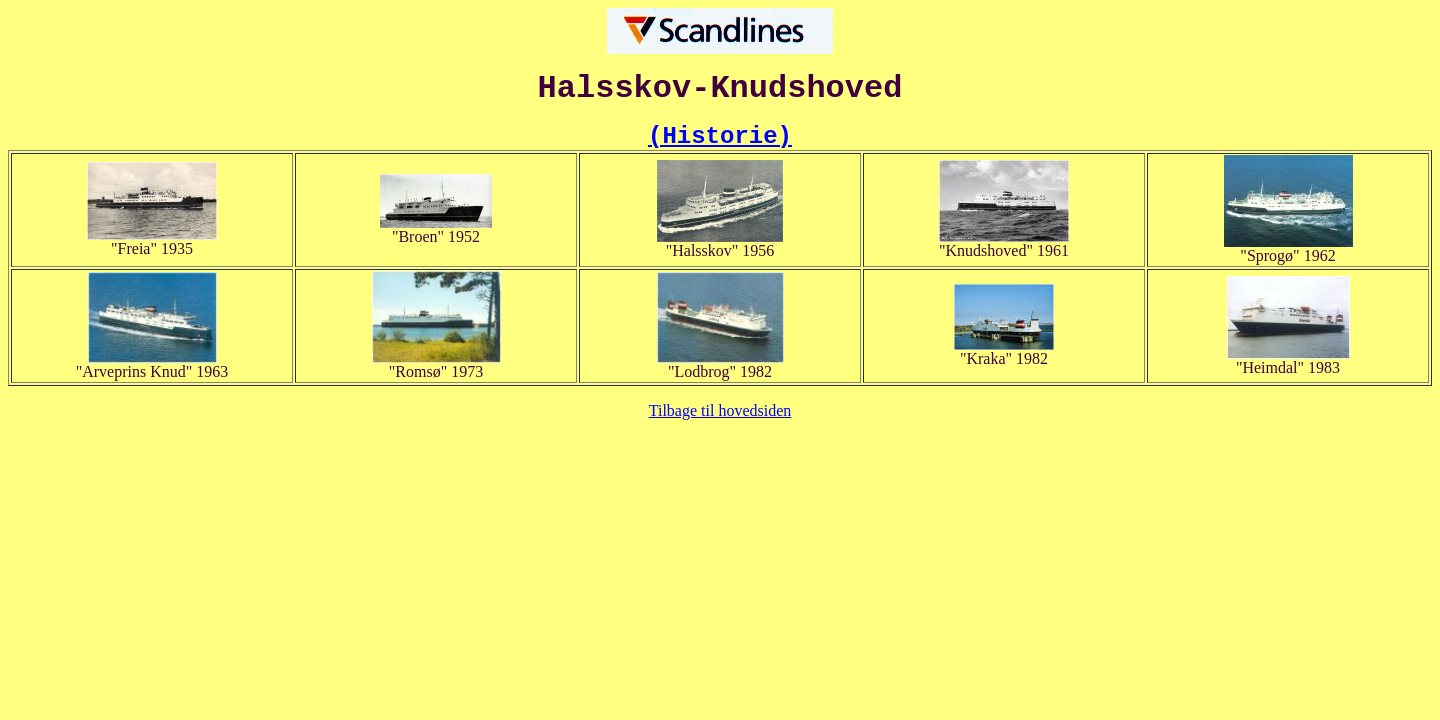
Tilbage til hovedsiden (720, 410)
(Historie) (720, 136)
